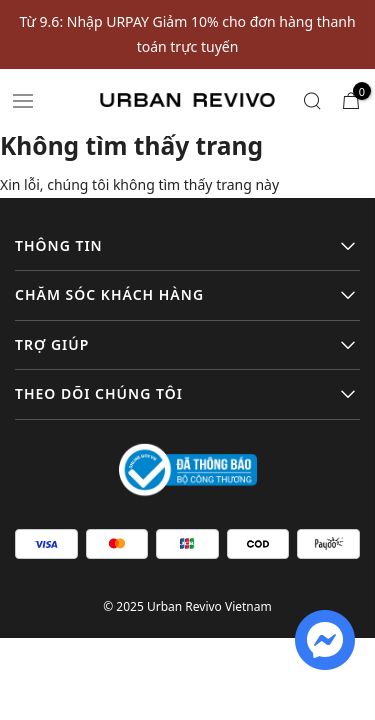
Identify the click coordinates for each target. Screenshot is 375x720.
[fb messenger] (325, 638)
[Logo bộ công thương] (188, 468)
